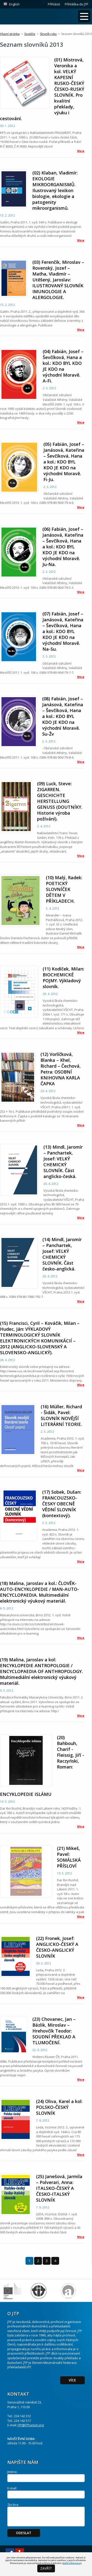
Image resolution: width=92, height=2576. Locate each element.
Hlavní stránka (10, 34)
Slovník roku (48, 34)
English (14, 4)
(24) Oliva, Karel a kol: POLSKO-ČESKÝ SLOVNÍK (59, 2107)
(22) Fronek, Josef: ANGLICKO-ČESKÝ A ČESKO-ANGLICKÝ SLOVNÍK (57, 1947)
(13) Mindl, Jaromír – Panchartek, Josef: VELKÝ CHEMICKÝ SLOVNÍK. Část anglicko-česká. (63, 1161)
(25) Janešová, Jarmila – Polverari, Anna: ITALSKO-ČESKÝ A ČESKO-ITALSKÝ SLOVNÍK (59, 2188)
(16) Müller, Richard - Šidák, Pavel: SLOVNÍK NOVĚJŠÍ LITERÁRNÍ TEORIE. (61, 1415)
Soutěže (29, 34)
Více (80, 151)
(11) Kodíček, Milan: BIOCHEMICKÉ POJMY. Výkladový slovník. (63, 977)
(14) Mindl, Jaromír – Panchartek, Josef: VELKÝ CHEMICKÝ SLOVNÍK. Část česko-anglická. (62, 1254)
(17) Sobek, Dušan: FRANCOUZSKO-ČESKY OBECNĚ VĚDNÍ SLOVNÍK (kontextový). (61, 1503)
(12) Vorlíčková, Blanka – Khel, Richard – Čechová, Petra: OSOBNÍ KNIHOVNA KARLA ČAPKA (60, 1068)
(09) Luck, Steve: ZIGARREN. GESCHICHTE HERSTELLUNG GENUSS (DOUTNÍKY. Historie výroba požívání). (59, 801)
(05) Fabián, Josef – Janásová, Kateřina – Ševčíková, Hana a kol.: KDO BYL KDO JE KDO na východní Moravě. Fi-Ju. (63, 461)
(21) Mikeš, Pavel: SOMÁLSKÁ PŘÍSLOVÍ (69, 1857)
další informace (72, 2563)
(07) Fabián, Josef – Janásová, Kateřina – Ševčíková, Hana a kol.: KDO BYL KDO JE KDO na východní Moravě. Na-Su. (62, 631)
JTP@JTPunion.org (31, 2425)
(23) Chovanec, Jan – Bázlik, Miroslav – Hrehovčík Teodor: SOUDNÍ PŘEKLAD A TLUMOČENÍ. (54, 2030)
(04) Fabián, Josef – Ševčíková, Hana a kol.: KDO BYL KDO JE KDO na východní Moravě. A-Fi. (63, 366)
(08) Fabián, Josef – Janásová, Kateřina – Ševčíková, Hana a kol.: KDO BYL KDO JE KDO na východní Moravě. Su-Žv (62, 716)
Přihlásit (54, 4)
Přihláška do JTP (76, 4)
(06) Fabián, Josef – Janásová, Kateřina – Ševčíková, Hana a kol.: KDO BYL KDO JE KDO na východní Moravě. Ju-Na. (62, 546)
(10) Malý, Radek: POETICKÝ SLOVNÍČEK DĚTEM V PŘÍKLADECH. (64, 889)
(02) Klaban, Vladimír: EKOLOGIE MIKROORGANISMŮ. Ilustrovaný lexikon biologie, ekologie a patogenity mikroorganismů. (55, 190)
